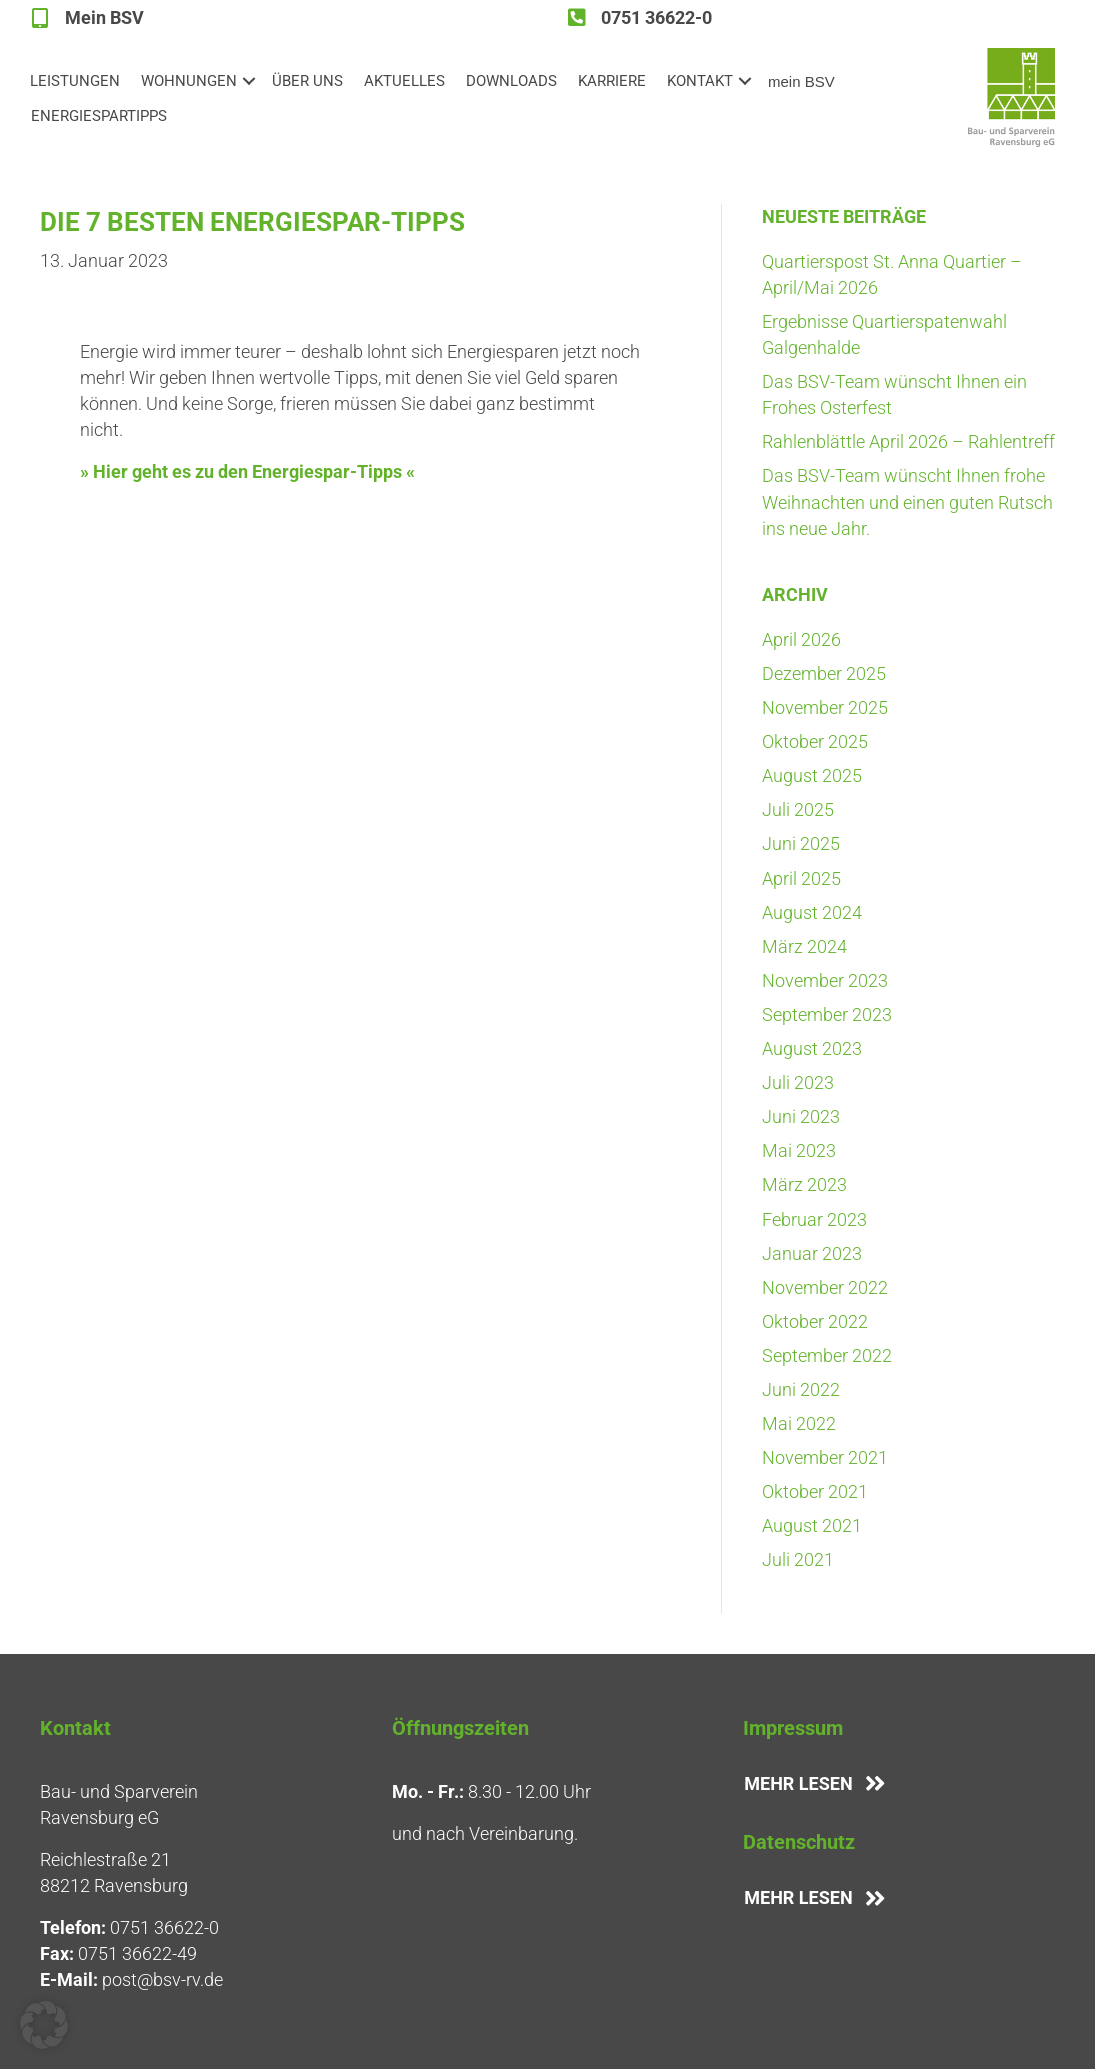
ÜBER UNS (307, 81)
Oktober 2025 (815, 741)
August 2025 (812, 775)
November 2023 (825, 980)
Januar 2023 (812, 1253)
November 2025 (825, 707)
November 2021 (825, 1457)
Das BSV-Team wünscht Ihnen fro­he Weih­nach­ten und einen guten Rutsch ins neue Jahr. (907, 501)
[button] (249, 81)
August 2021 (812, 1525)
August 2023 (812, 1048)
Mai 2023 (799, 1150)
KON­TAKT (700, 81)
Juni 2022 (801, 1389)
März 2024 (804, 946)
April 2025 (801, 878)
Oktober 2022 (815, 1321)
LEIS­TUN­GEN (75, 81)
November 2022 (825, 1287)
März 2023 (804, 1184)
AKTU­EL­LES (404, 81)
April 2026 (801, 639)
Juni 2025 (801, 843)
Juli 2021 (798, 1559)
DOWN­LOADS (511, 81)
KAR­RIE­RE (612, 81)
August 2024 (812, 912)
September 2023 (827, 1014)
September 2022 (827, 1355)
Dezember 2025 (824, 673)
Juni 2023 (801, 1116)
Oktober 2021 (815, 1491)
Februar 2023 (814, 1219)
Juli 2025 (798, 809)
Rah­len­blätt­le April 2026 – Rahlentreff (908, 441)
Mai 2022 (799, 1423)
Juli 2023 (798, 1082)
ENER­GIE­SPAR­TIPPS (99, 116)
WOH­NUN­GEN (189, 81)
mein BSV (801, 81)
